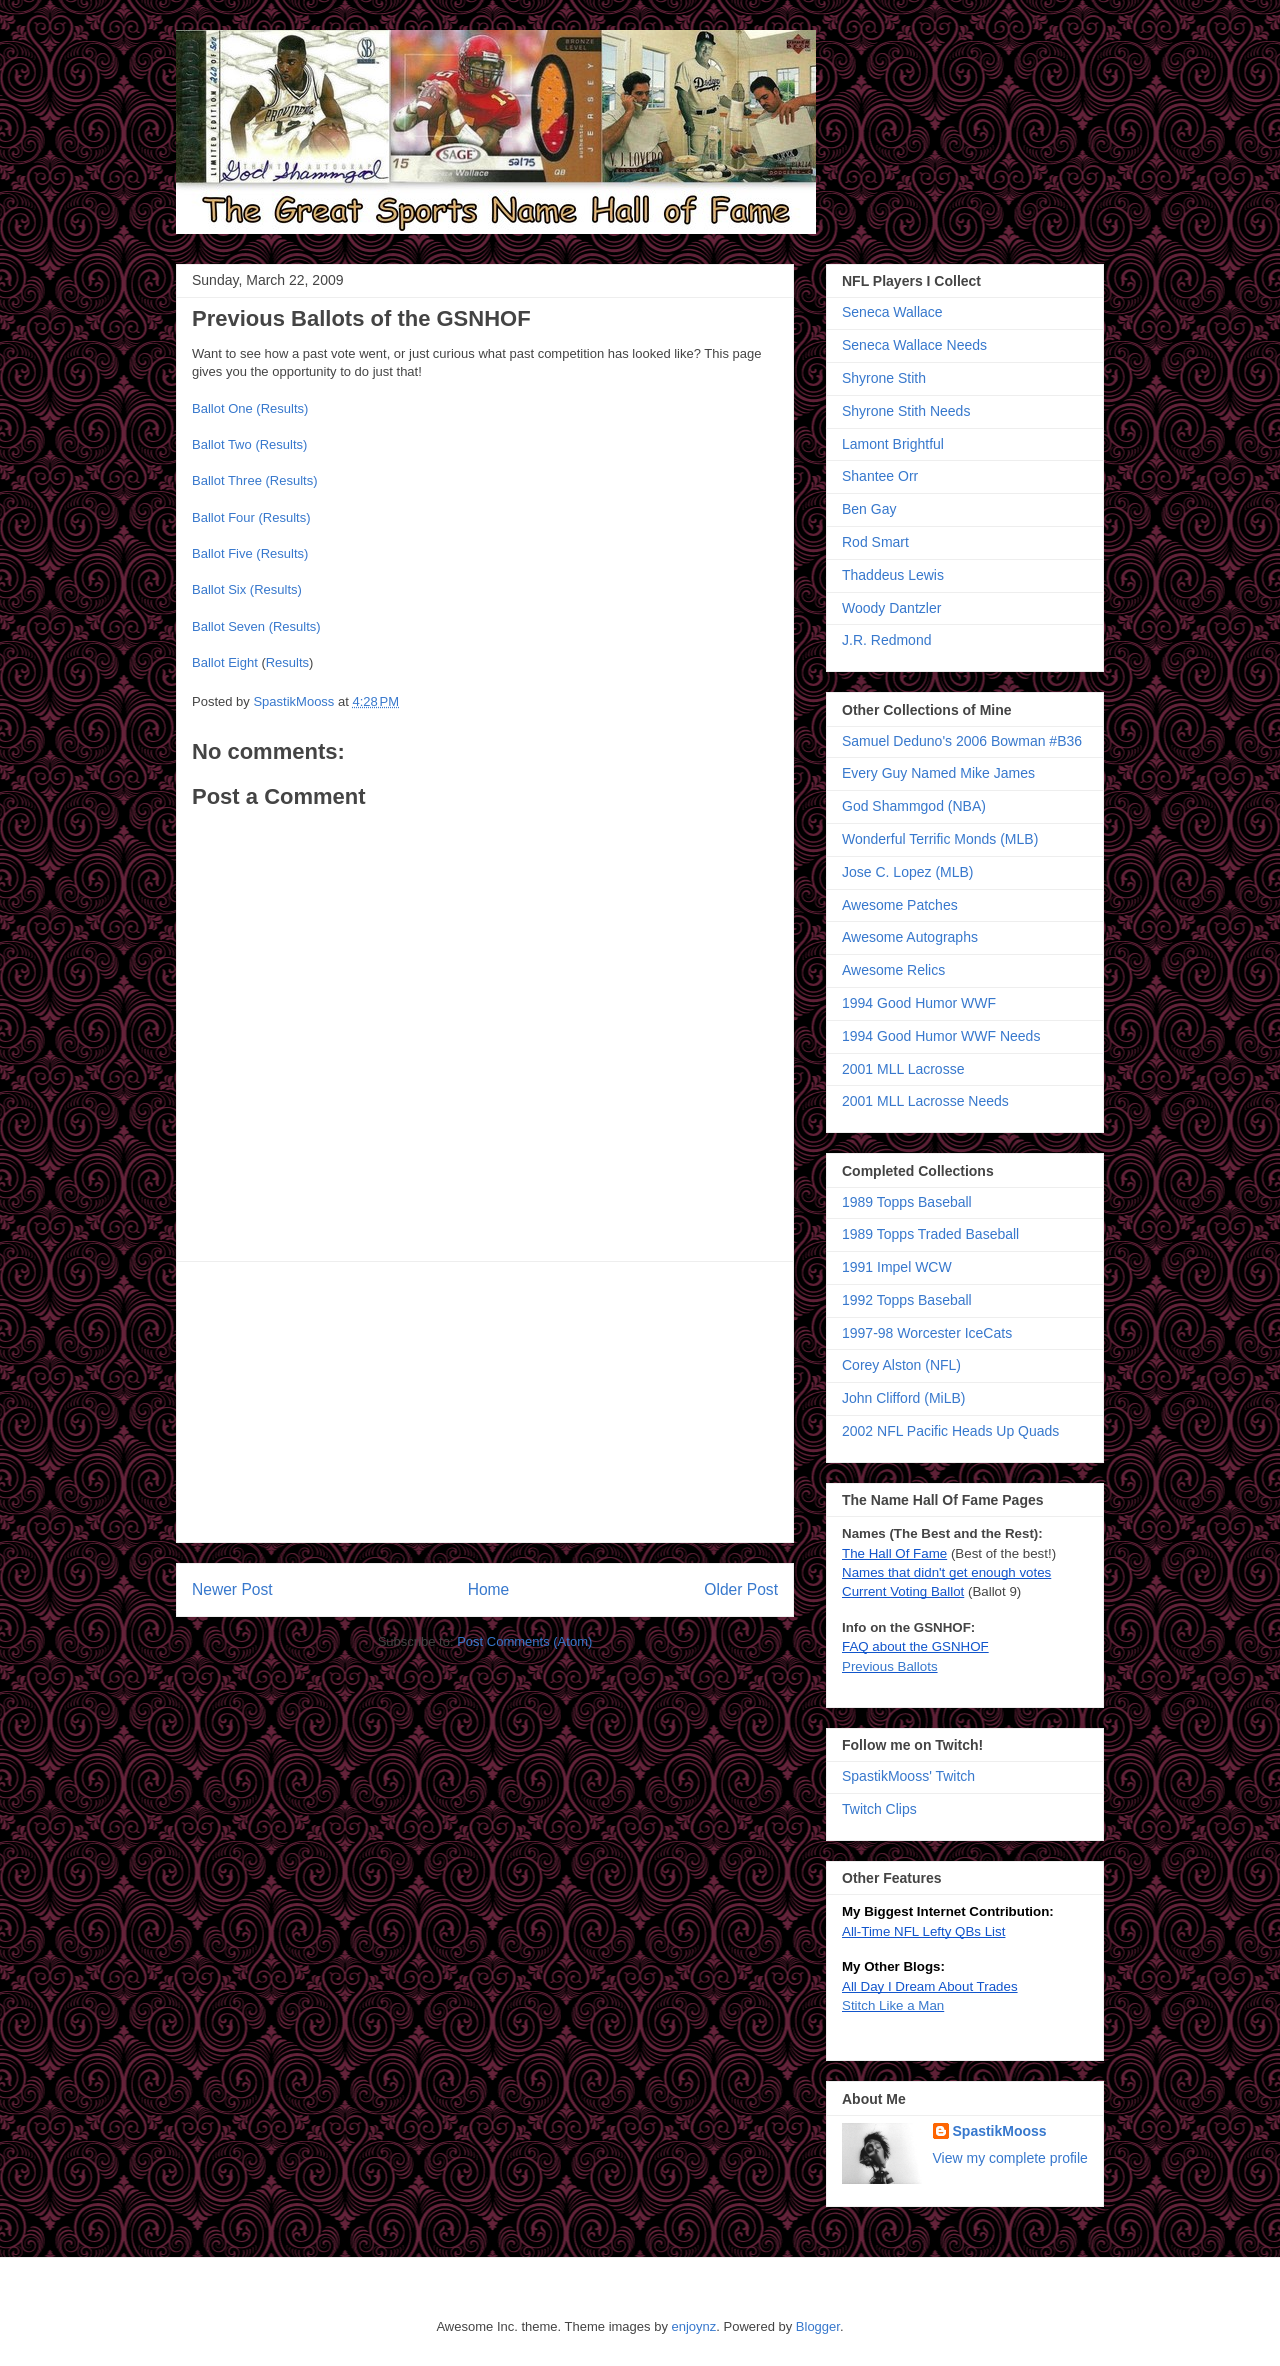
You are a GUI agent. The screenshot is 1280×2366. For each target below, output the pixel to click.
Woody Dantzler (891, 608)
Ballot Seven (228, 626)
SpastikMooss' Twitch (908, 1776)
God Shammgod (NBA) (914, 806)
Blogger (818, 2326)
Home (489, 1589)
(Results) (282, 408)
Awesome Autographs (910, 937)
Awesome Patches (900, 905)
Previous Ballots (890, 1666)
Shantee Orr (880, 476)
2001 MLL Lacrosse (903, 1069)
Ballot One (222, 408)
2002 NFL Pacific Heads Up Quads (950, 1431)
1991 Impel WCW (897, 1267)
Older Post (741, 1589)
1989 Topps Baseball (907, 1202)
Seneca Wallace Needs (914, 345)
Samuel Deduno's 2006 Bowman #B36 (962, 741)
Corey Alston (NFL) (901, 1365)
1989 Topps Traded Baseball (930, 1234)
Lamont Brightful (893, 444)
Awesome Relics (893, 970)
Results (287, 662)
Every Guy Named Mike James (938, 773)
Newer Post (232, 1589)
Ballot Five (222, 553)
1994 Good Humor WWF (919, 1003)
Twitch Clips (879, 1809)
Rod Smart (875, 542)
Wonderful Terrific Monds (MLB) (940, 839)
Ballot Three (227, 480)
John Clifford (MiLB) (903, 1398)
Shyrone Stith (884, 378)
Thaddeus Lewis (893, 575)
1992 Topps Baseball (907, 1300)
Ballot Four (223, 517)
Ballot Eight (225, 662)
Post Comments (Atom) (524, 1641)
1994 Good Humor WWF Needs (941, 1036)
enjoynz (694, 2326)
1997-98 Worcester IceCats (927, 1333)
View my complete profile (1010, 2158)
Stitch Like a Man (893, 2005)
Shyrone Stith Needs (906, 411)
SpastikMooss (295, 701)
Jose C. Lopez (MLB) (908, 872)
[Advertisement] (485, 1402)
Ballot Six (219, 589)
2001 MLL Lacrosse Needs (925, 1101)
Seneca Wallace (892, 312)
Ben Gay (869, 509)
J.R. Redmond (886, 640)
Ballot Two (222, 444)
